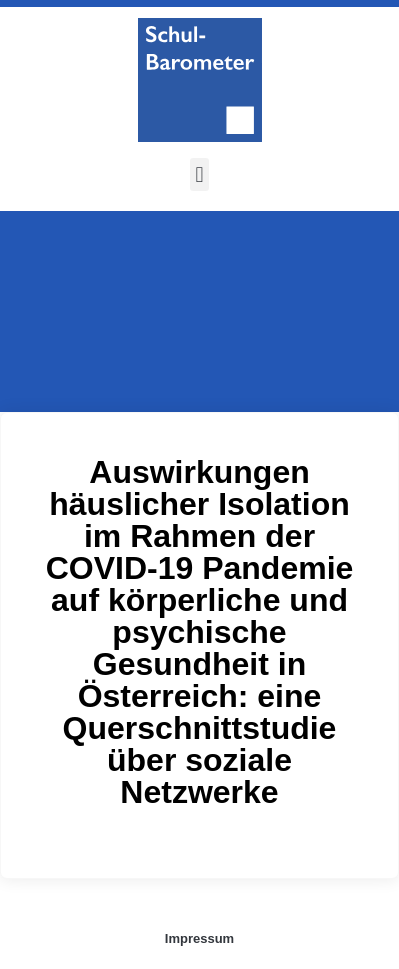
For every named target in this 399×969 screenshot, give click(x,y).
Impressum (199, 938)
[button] (199, 174)
